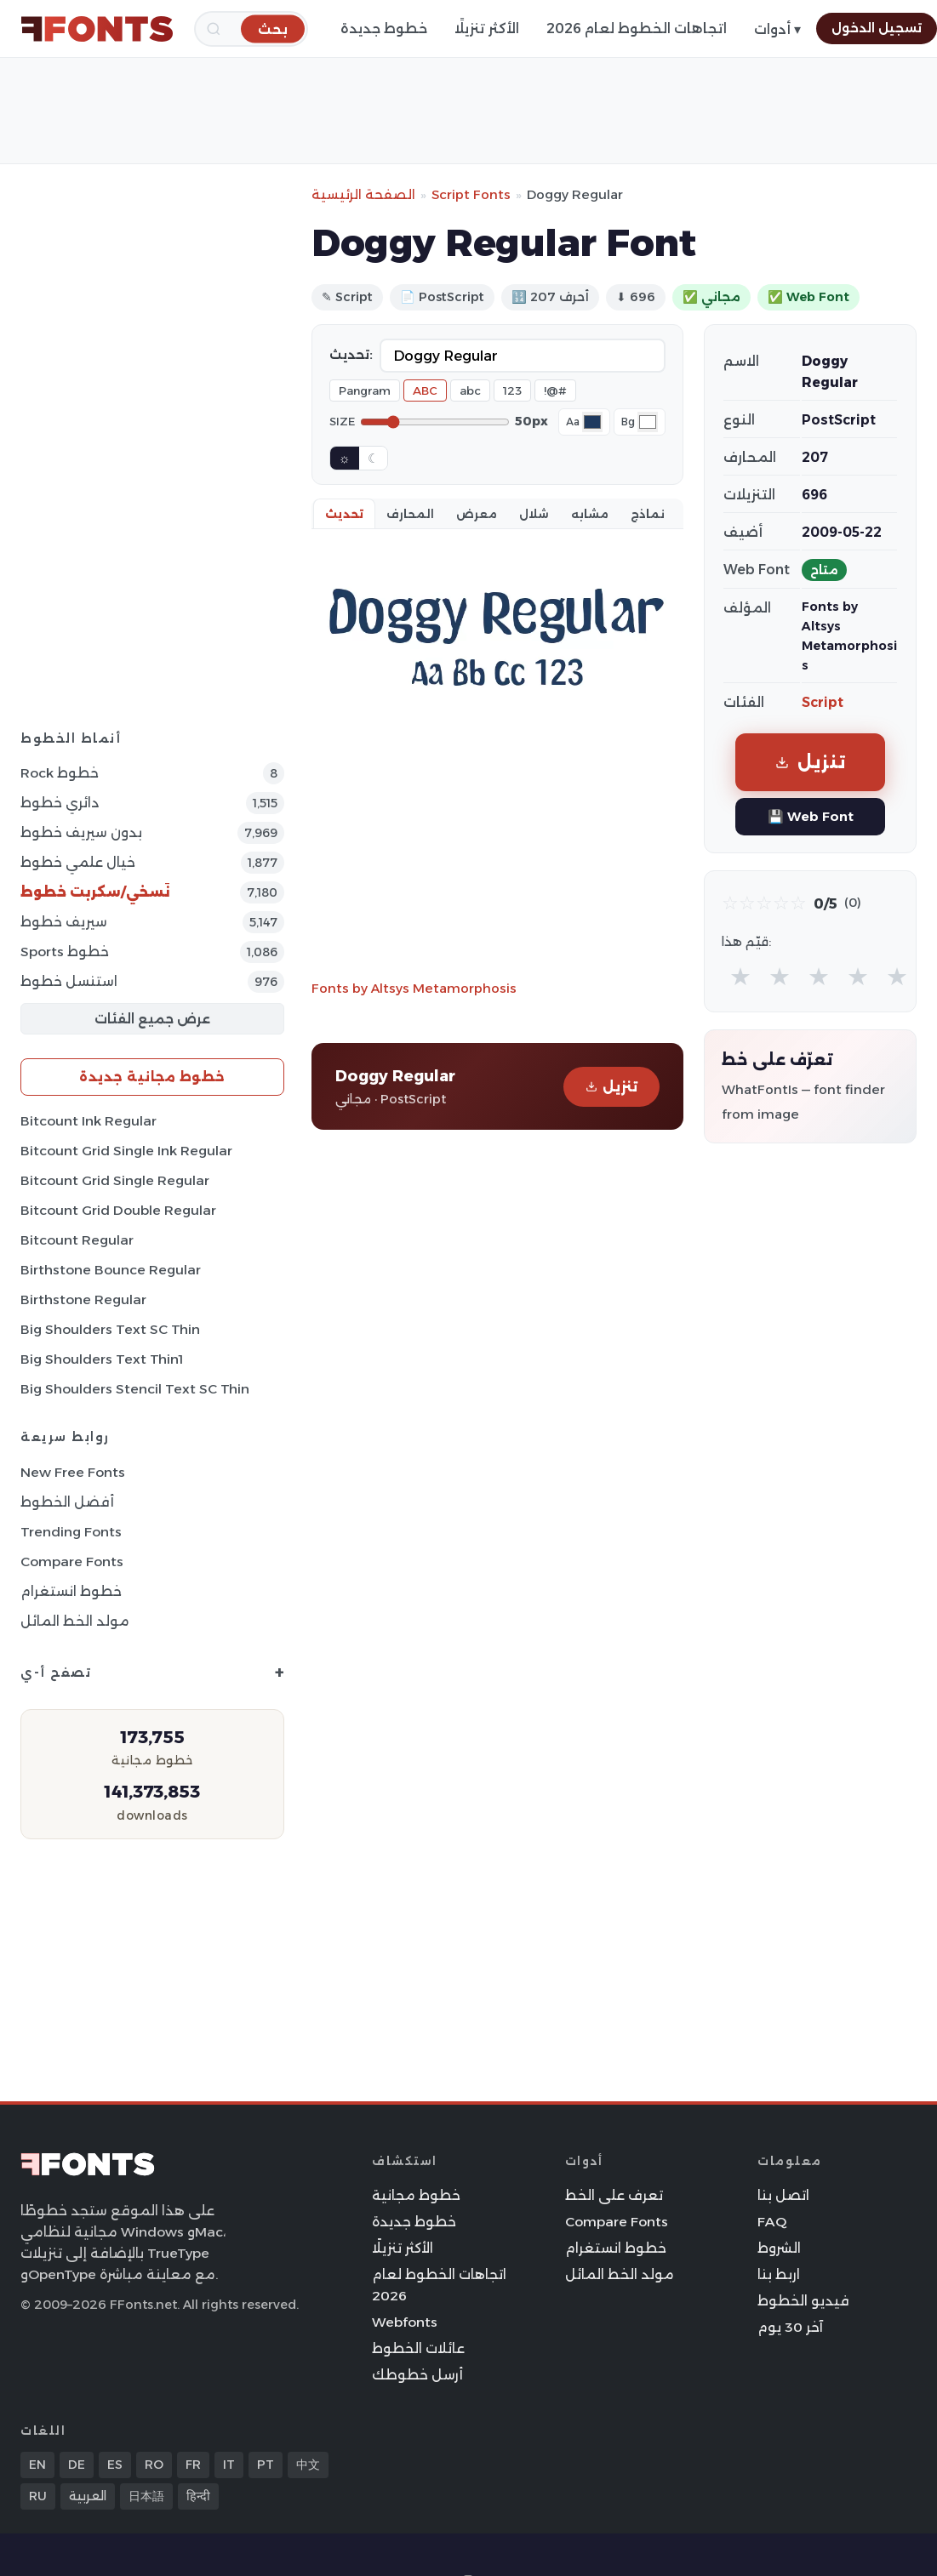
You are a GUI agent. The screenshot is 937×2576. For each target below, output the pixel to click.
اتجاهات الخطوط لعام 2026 (636, 28)
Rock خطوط (59, 773)
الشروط (779, 2248)
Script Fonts (471, 194)
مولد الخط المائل (74, 1621)
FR (193, 2464)
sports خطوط (64, 951)
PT (265, 2464)
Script (822, 702)
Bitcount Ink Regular (88, 1121)
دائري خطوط (59, 803)
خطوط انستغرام (71, 1591)
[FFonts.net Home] (97, 29)
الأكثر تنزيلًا (486, 28)
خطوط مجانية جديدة (152, 1077)
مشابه (589, 514)
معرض (476, 514)
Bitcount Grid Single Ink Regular (126, 1151)
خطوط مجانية (416, 2195)
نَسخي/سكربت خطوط (95, 892)
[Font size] (435, 422)
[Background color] (647, 422)
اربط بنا (778, 2274)
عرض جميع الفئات (152, 1019)
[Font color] (592, 422)
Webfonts (404, 2322)
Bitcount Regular (77, 1240)
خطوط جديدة (383, 28)
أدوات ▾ (777, 29)
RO (154, 2464)
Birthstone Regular (83, 1299)
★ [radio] (740, 976)
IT (229, 2464)
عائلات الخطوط (418, 2348)
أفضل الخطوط (67, 1502)
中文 (308, 2464)
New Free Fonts (72, 1472)
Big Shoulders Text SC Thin (110, 1329)
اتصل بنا (783, 2195)
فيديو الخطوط (803, 2301)
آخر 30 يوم (790, 2327)
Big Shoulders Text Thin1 (101, 1359)
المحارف (410, 514)
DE (76, 2464)
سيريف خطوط (63, 922)
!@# (555, 390)
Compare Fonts (71, 1561)
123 (512, 390)
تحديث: (351, 354)
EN (37, 2464)
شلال (534, 514)
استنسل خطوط (68, 981)
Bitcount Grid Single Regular (114, 1180)
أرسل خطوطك (417, 2375)
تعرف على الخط (614, 2195)
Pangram (365, 390)
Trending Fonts (71, 1532)
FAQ (771, 2222)
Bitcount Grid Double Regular (118, 1210)
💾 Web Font (811, 816)
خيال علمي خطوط (77, 862)
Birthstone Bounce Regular (110, 1270)
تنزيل (611, 1087)
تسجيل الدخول (876, 28)
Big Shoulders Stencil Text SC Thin (134, 1389)
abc (470, 390)
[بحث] (273, 28)
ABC (425, 390)
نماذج (648, 514)
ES (115, 2464)
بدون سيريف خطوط (81, 832)
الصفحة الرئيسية (363, 194)
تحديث (344, 514)
